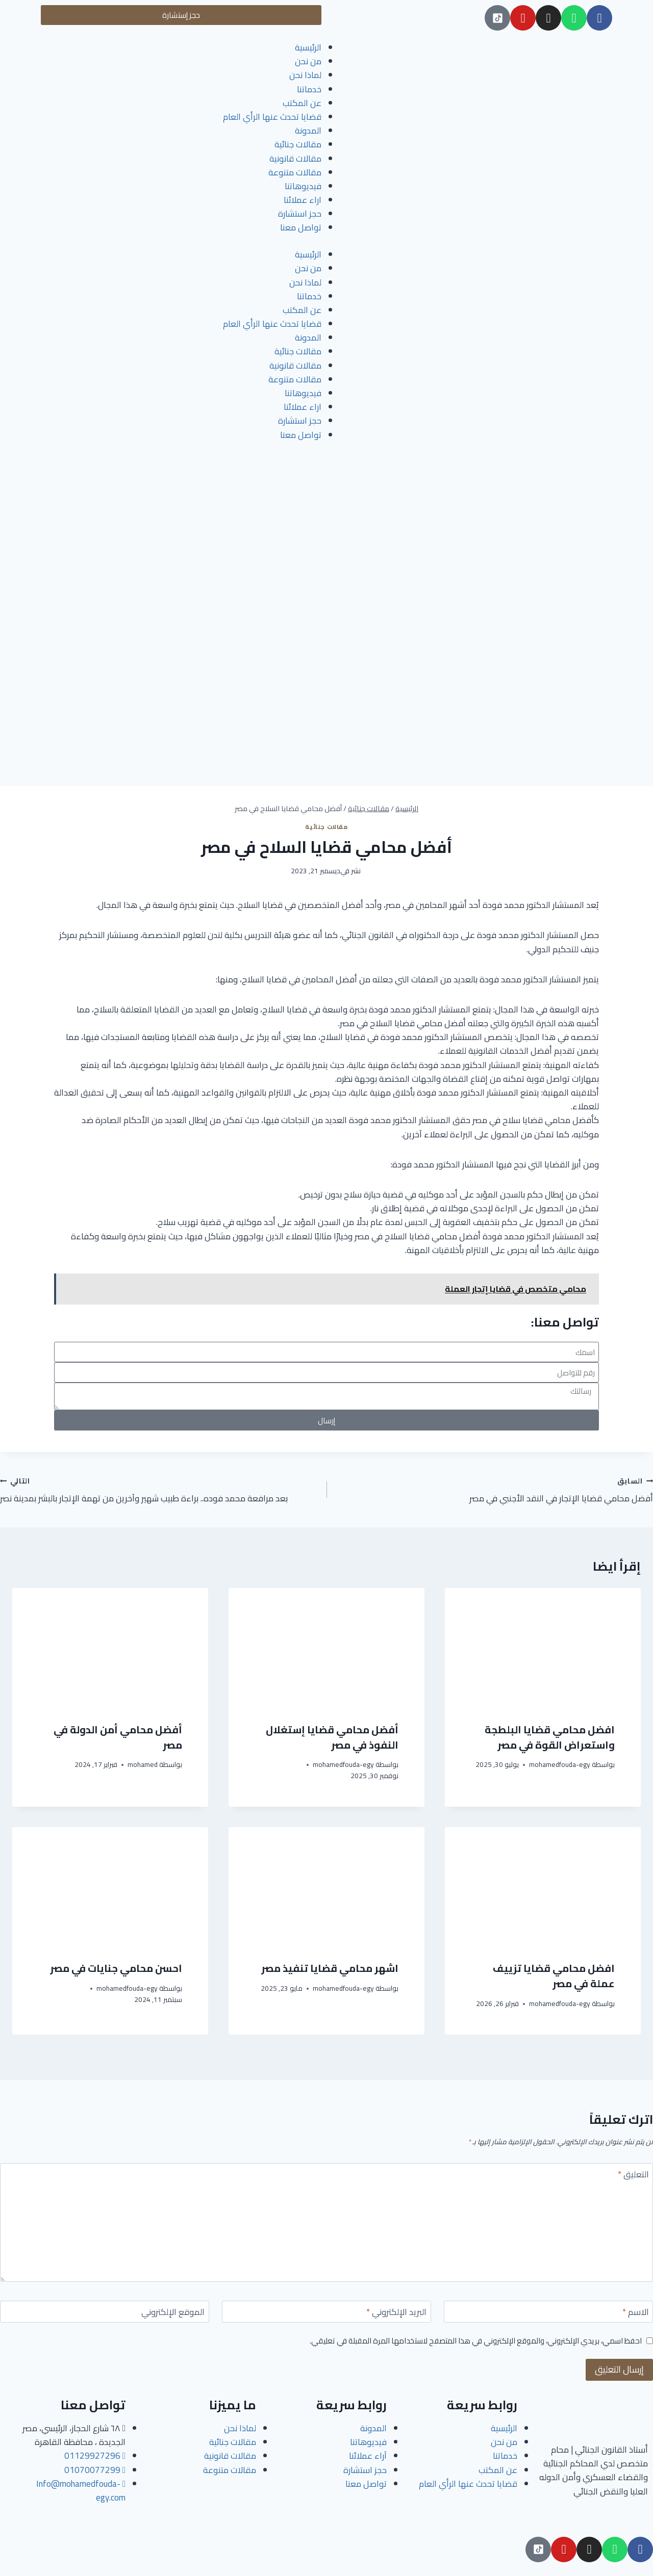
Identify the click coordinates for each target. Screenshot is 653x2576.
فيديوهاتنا (303, 186)
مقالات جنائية (297, 144)
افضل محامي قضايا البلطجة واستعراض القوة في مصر (550, 1737)
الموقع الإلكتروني (173, 2313)
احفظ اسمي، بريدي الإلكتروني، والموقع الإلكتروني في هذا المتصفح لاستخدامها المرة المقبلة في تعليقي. (476, 2341)
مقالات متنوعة (294, 172)
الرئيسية (308, 47)
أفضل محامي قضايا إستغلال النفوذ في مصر (332, 1737)
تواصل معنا (300, 227)
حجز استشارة (299, 213)
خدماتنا (309, 89)
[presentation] (543, 1646)
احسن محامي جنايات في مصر (116, 1968)
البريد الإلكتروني (396, 2313)
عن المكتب (302, 103)
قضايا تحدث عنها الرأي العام (272, 117)
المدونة (308, 130)
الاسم (635, 2313)
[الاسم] (548, 2312)
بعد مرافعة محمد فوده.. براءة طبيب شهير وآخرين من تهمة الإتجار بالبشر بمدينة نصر (159, 1490)
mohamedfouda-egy (559, 1764)
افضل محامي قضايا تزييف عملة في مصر (554, 1976)
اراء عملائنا (302, 200)
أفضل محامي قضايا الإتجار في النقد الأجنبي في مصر (494, 1490)
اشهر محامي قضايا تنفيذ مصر (329, 1968)
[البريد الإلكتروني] (326, 2312)
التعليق (633, 2175)
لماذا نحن (305, 75)
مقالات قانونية (295, 158)
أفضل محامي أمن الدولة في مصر (118, 1737)
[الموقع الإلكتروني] (104, 2312)
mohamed (143, 1764)
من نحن (308, 61)
